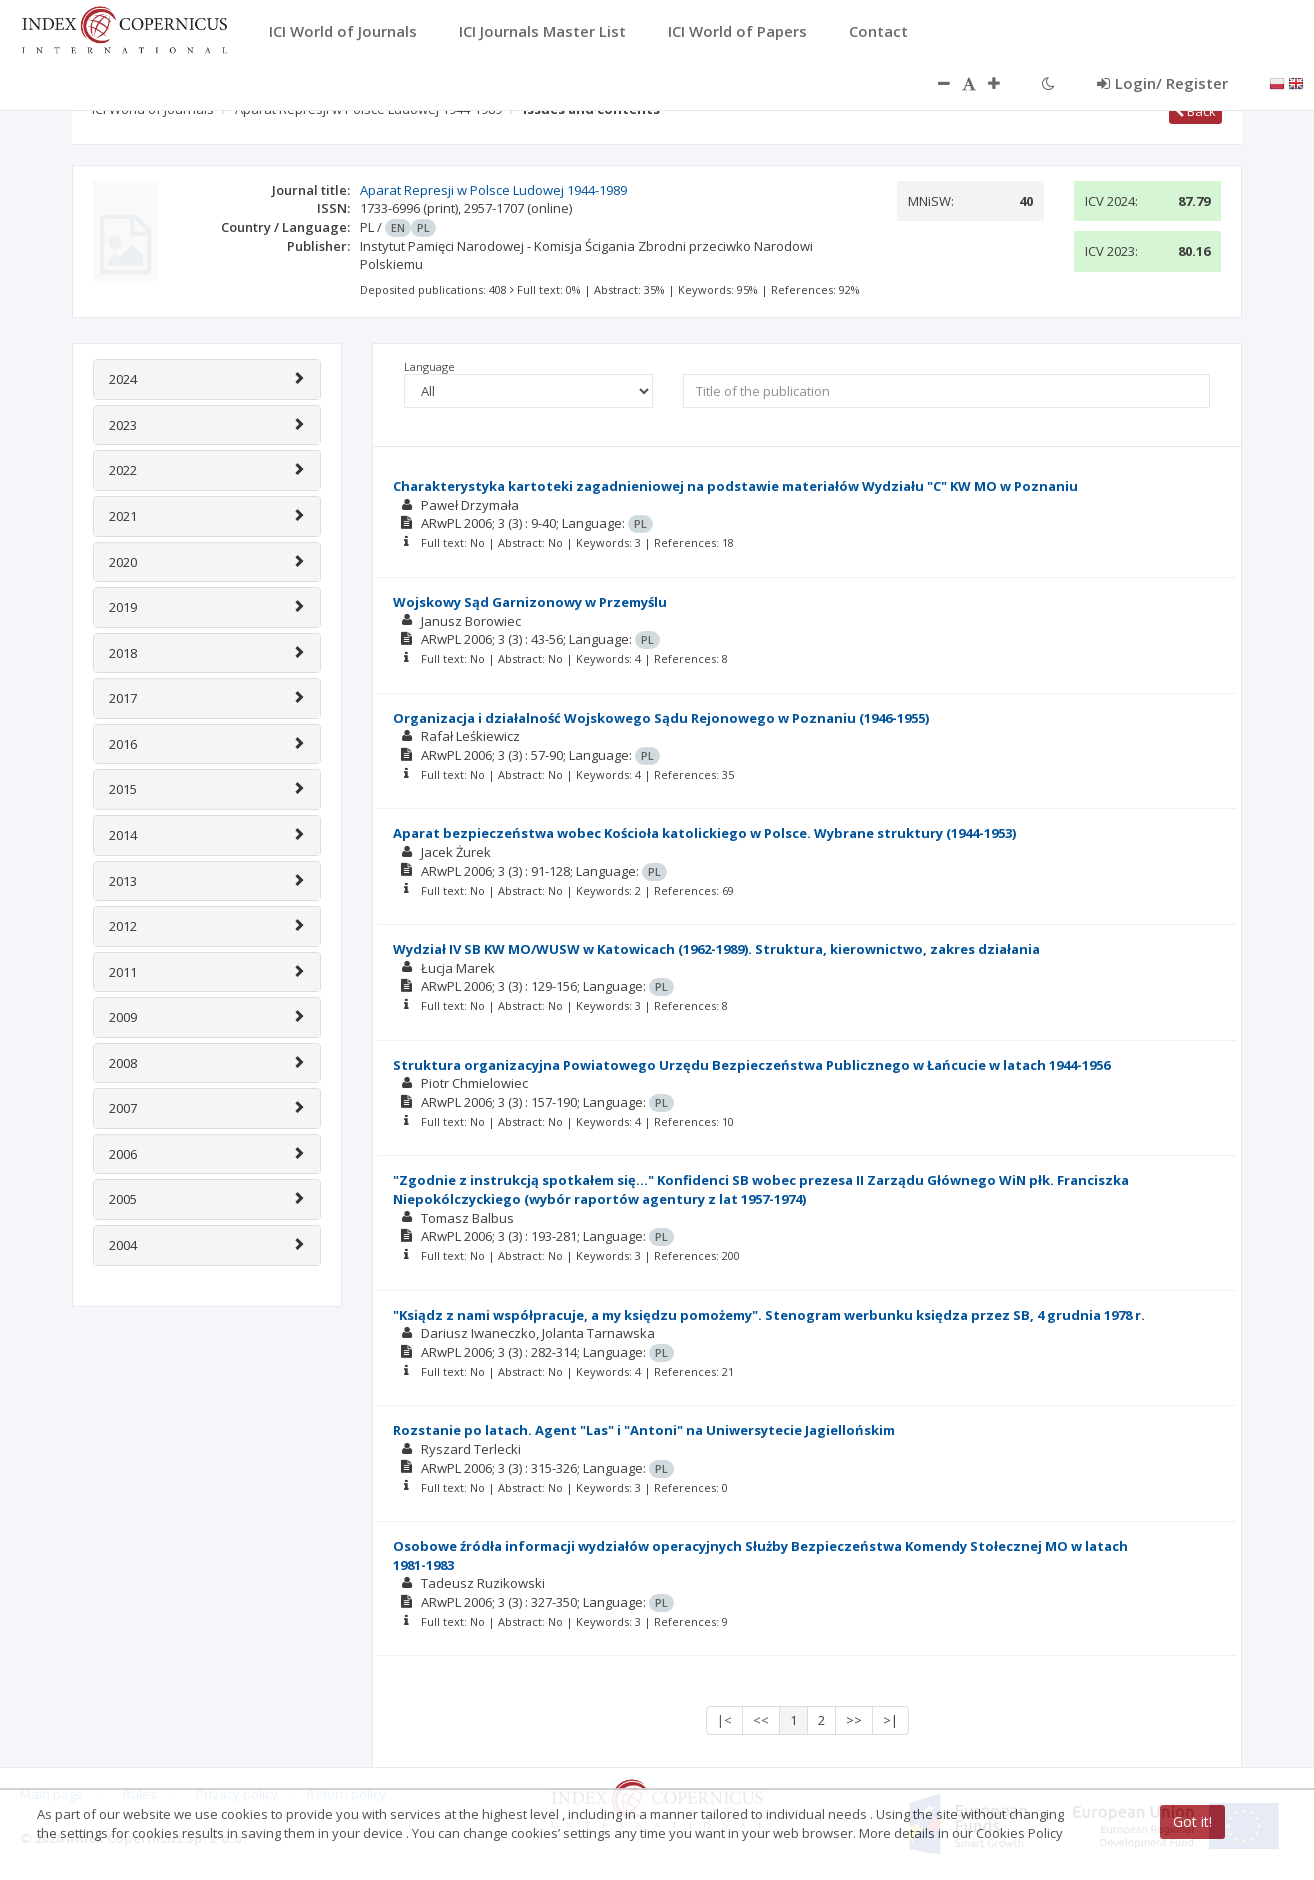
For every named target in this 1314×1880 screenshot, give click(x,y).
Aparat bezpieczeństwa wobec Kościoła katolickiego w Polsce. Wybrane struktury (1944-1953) (704, 833)
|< (724, 1720)
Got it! (1192, 1821)
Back (1195, 111)
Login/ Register (1162, 83)
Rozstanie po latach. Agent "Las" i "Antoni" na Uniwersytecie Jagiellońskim (644, 1430)
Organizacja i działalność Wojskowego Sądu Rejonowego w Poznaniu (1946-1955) (661, 718)
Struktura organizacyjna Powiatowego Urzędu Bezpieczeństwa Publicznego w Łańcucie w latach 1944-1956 (751, 1065)
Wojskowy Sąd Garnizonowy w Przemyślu (530, 602)
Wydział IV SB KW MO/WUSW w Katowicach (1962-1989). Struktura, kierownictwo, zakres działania (716, 949)
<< (761, 1720)
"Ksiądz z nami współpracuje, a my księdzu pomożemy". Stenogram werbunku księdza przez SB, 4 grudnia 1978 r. (769, 1315)
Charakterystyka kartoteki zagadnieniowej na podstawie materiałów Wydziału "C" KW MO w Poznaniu (735, 486)
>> (854, 1720)
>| (890, 1720)
